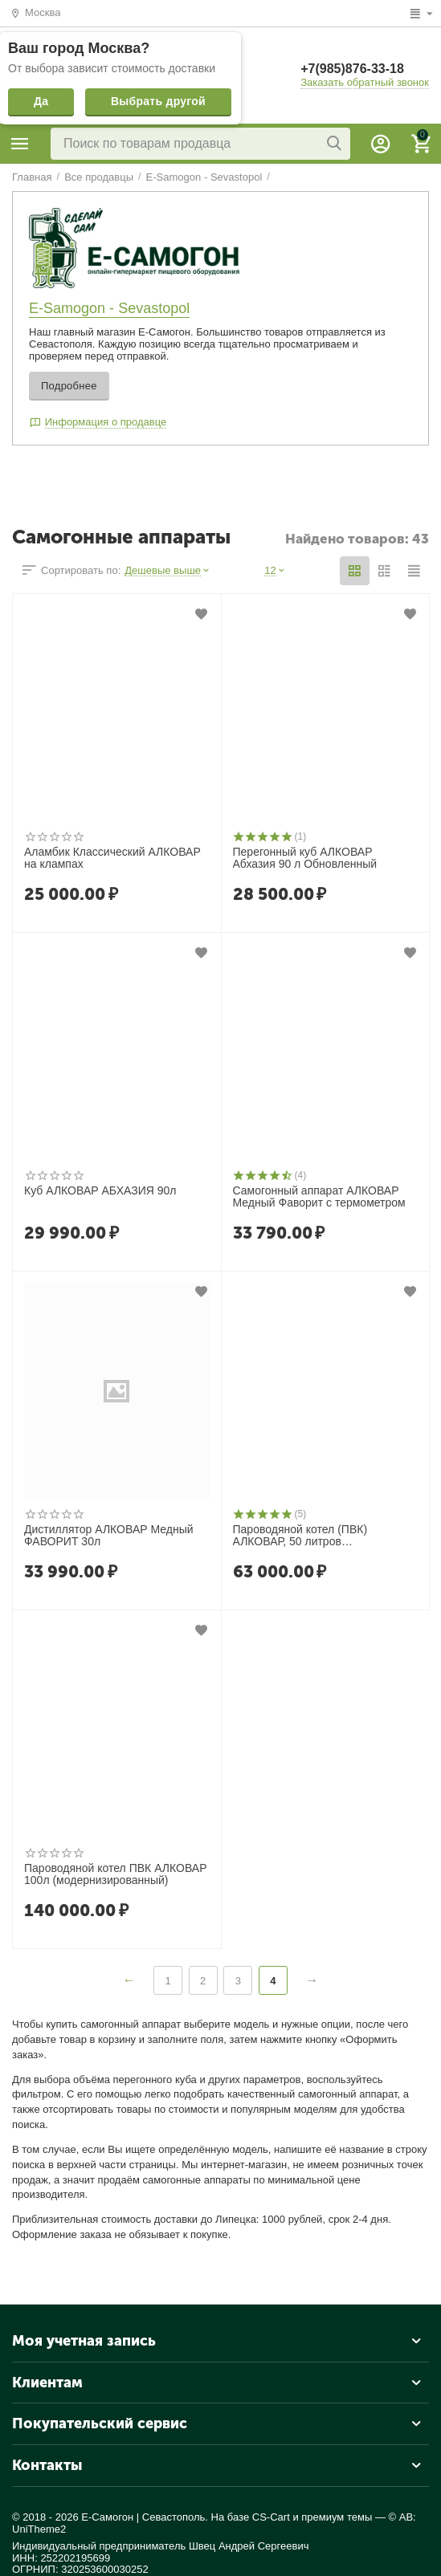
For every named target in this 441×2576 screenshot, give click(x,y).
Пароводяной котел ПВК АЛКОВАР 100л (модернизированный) (115, 1874)
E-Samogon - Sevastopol (109, 308)
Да (41, 101)
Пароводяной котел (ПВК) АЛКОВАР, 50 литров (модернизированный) (300, 1536)
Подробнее (69, 386)
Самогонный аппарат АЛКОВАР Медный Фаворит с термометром (319, 1197)
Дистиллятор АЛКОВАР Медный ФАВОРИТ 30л (109, 1536)
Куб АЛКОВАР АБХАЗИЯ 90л (100, 1191)
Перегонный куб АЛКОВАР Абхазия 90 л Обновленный (305, 858)
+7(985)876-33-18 (352, 68)
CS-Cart (271, 2517)
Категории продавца (20, 143)
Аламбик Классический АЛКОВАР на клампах (112, 858)
